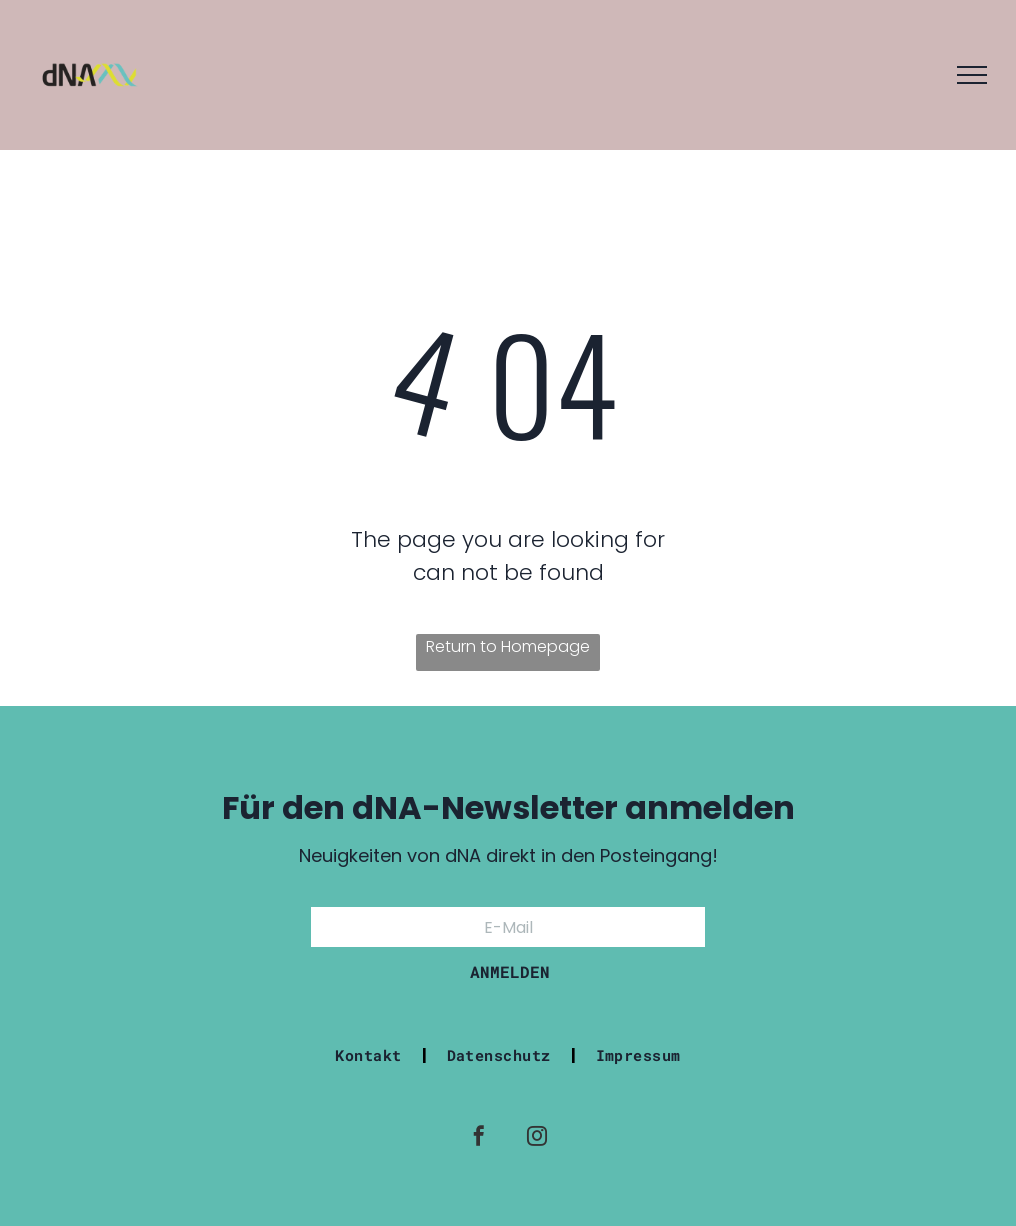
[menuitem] (370, 1055)
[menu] (972, 75)
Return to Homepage (508, 646)
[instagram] (537, 1138)
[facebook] (479, 1138)
